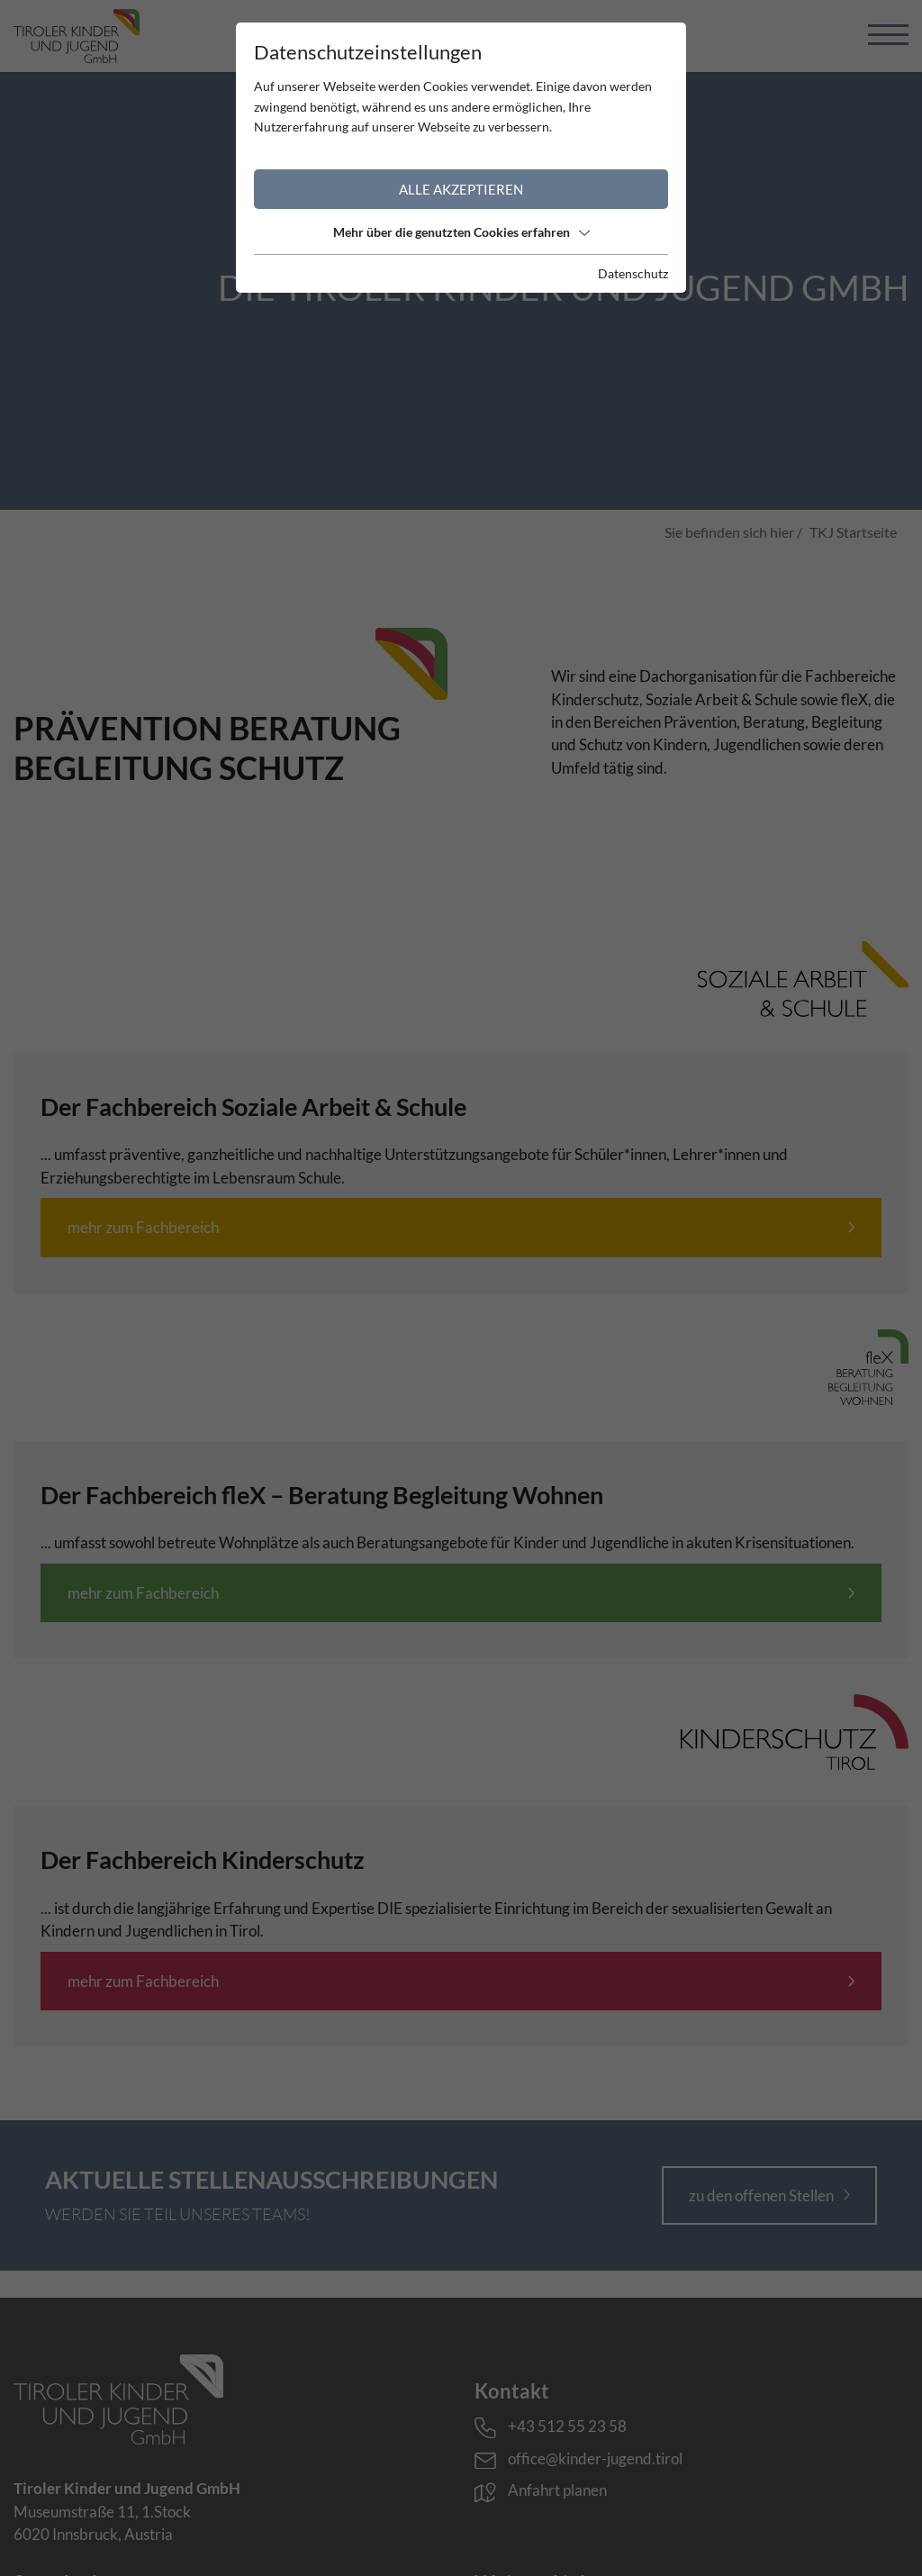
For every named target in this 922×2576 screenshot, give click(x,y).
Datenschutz (633, 273)
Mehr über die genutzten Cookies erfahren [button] (461, 232)
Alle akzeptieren (461, 189)
